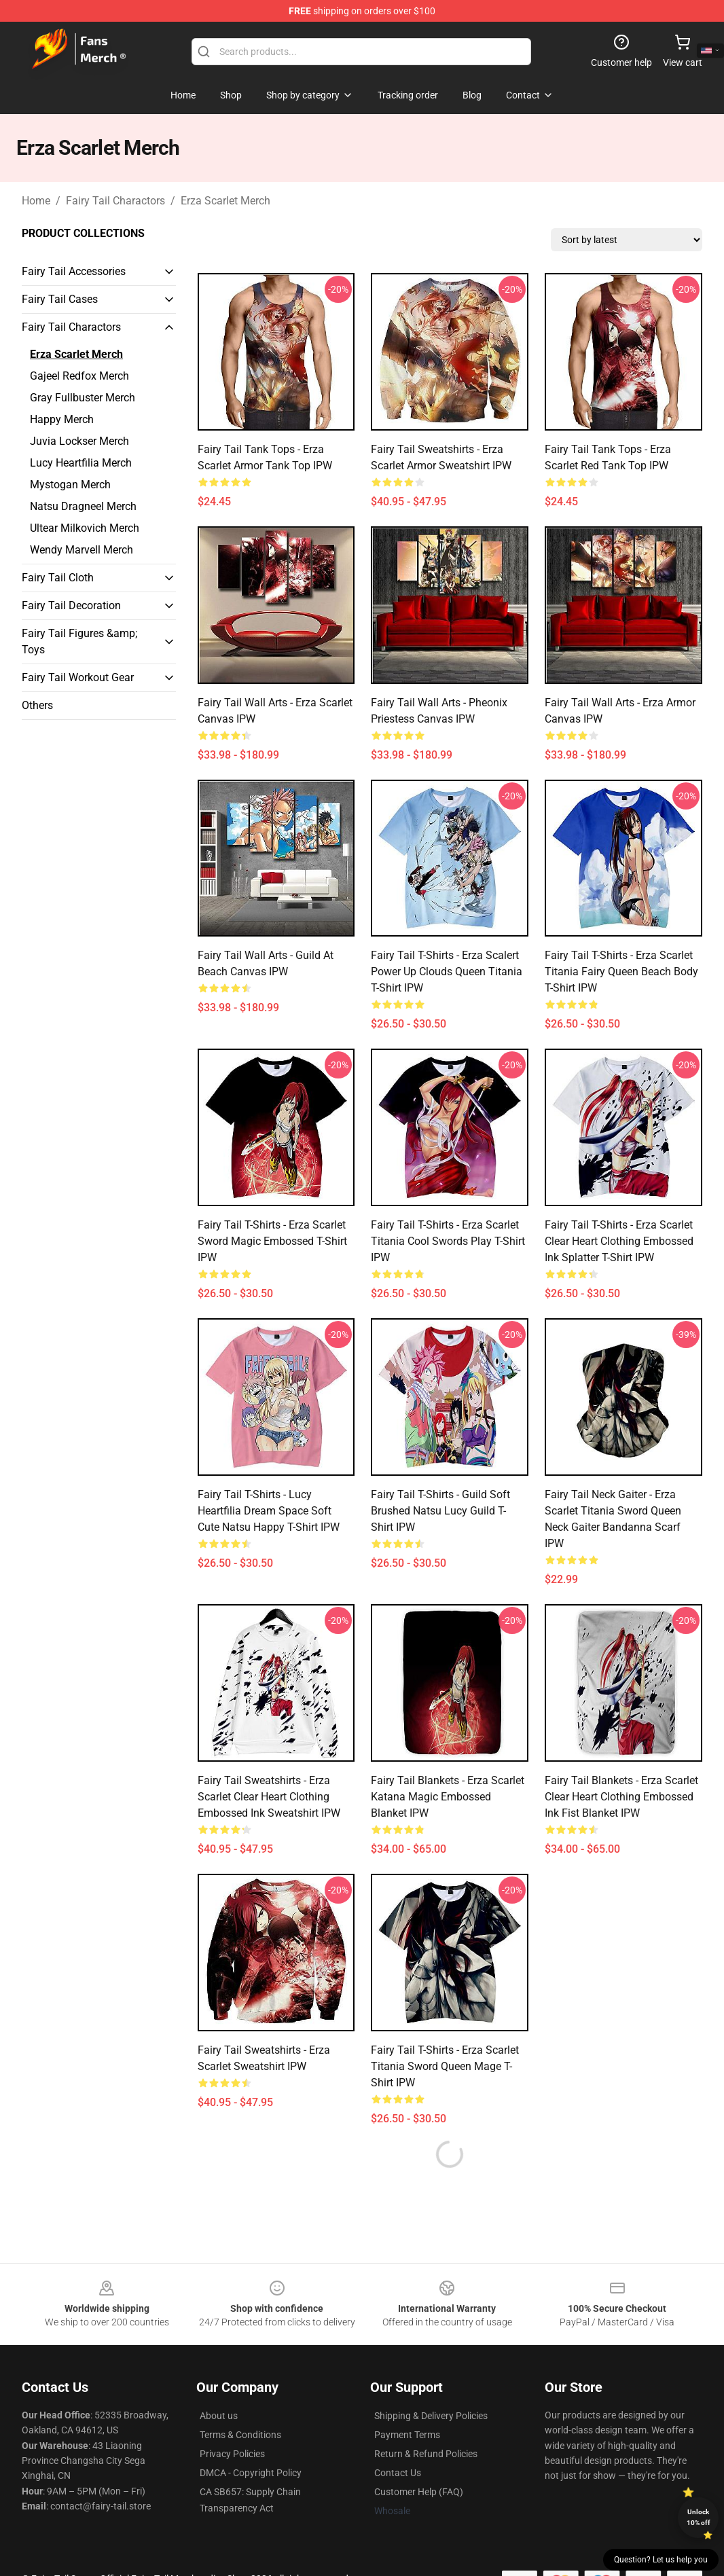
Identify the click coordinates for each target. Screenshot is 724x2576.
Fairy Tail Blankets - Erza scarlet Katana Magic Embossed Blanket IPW (447, 1796)
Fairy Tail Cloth (58, 577)
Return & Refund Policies (425, 2453)
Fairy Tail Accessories (74, 271)
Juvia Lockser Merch (79, 441)
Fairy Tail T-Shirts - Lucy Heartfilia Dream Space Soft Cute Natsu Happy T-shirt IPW (269, 1511)
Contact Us (397, 2472)
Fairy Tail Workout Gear (78, 677)
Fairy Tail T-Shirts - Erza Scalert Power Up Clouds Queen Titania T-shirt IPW (446, 971)
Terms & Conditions (240, 2434)
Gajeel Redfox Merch (79, 375)
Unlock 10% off (698, 2517)
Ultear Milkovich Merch (84, 528)
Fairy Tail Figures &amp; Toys (79, 641)
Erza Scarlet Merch (225, 200)
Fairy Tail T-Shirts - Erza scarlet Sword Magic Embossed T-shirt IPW (272, 1241)
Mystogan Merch (70, 484)
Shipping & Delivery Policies (431, 2415)
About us (219, 2415)
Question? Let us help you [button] (661, 2559)
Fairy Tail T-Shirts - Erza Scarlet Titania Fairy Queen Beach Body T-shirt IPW (621, 971)
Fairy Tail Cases (60, 299)
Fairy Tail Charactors (115, 200)
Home (36, 200)
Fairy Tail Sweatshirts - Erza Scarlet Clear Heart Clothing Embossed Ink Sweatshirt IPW (269, 1796)
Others (37, 705)
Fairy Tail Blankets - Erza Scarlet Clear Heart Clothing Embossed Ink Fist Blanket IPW (621, 1796)
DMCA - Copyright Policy (251, 2472)
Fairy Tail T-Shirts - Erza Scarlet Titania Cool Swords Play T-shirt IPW (448, 1241)
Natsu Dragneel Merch (83, 506)
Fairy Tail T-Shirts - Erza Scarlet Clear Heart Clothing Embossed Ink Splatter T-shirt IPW (619, 1241)
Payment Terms (407, 2434)
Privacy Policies (232, 2453)
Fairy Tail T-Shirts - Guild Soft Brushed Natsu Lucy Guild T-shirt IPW (440, 1511)
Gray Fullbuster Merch (82, 397)
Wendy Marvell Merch (81, 549)
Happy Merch (62, 419)
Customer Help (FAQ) (418, 2491)
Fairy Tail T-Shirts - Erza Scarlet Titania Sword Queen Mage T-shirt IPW (445, 2066)
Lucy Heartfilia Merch (81, 462)
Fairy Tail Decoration (71, 605)
